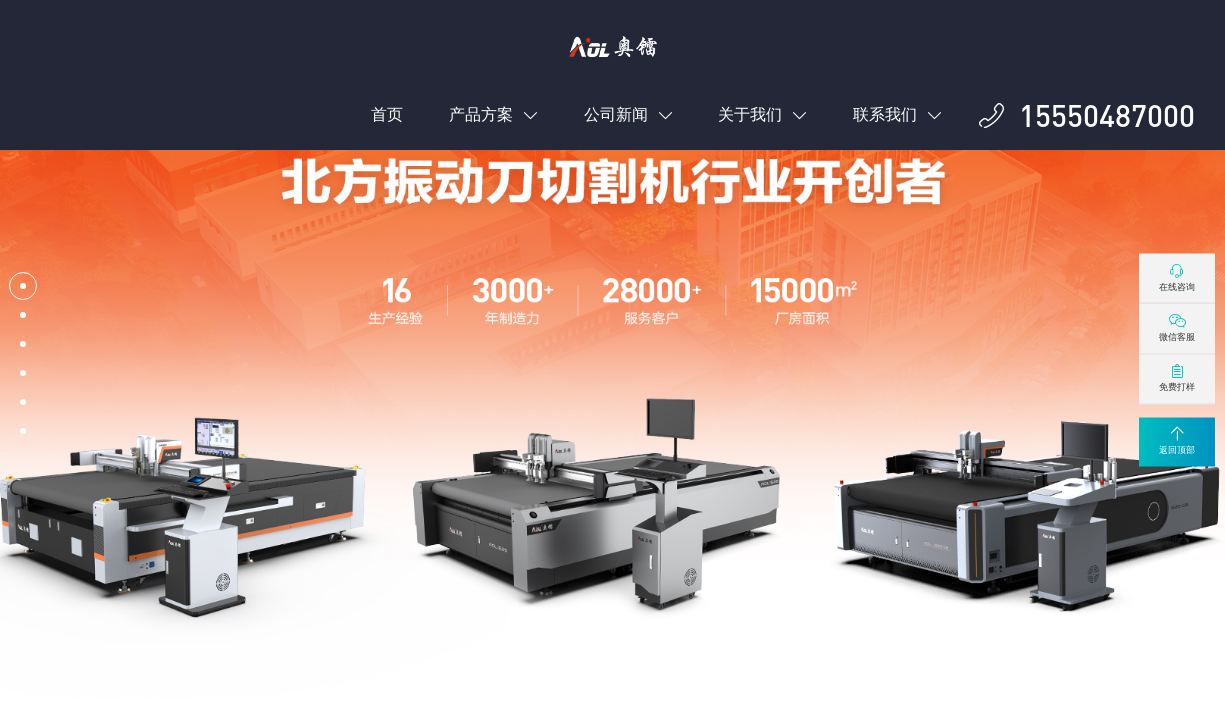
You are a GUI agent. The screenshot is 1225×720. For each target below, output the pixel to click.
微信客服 (1177, 327)
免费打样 (1177, 378)
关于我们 (762, 114)
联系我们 (897, 114)
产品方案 (493, 114)
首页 (387, 114)
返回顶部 (1177, 441)
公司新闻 (628, 114)
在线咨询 (1177, 277)
